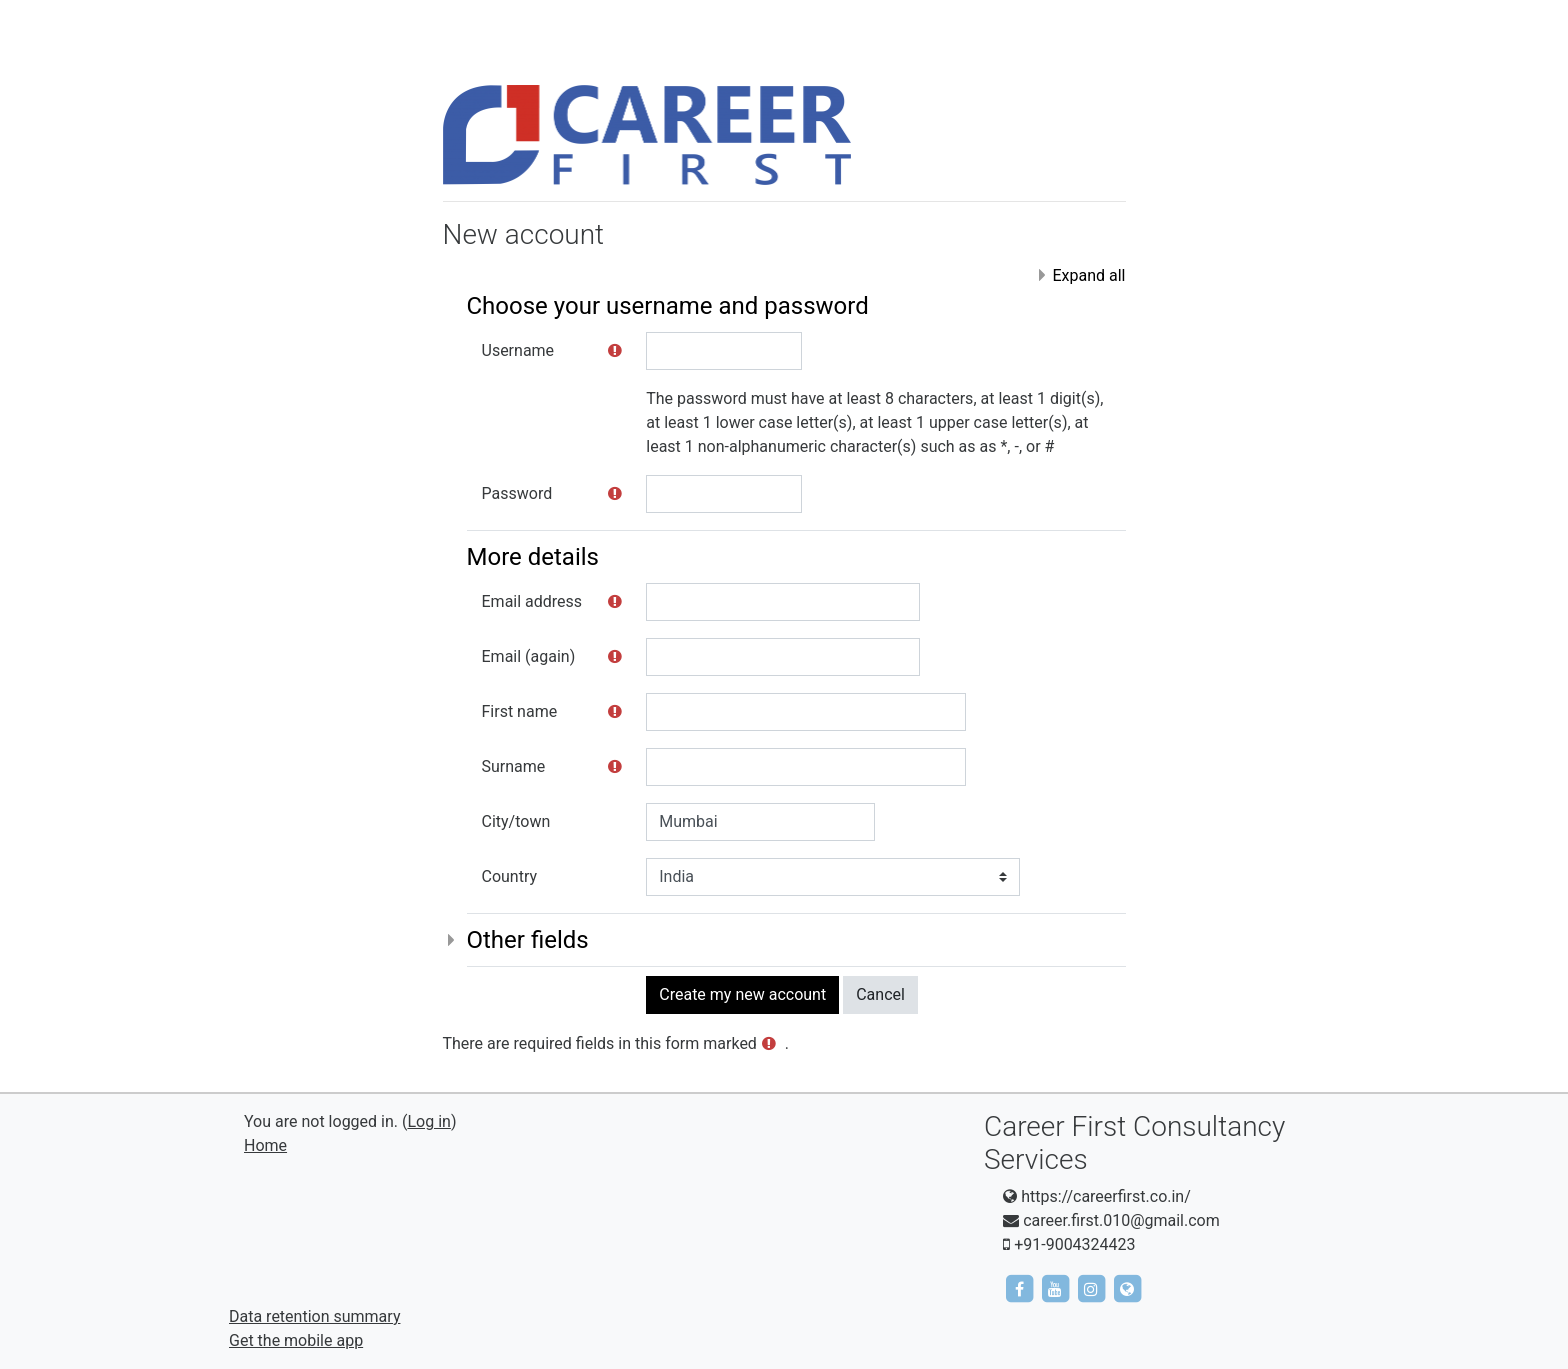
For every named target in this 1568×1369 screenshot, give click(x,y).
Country (510, 876)
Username (518, 350)
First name (520, 711)
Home (265, 1145)
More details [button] (533, 557)
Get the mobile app (296, 1340)
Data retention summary (314, 1316)
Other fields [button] (528, 940)
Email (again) (529, 656)
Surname (514, 766)
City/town (516, 821)
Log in (428, 1121)
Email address (532, 601)
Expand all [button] (1088, 275)
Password (517, 493)
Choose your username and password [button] (668, 306)
